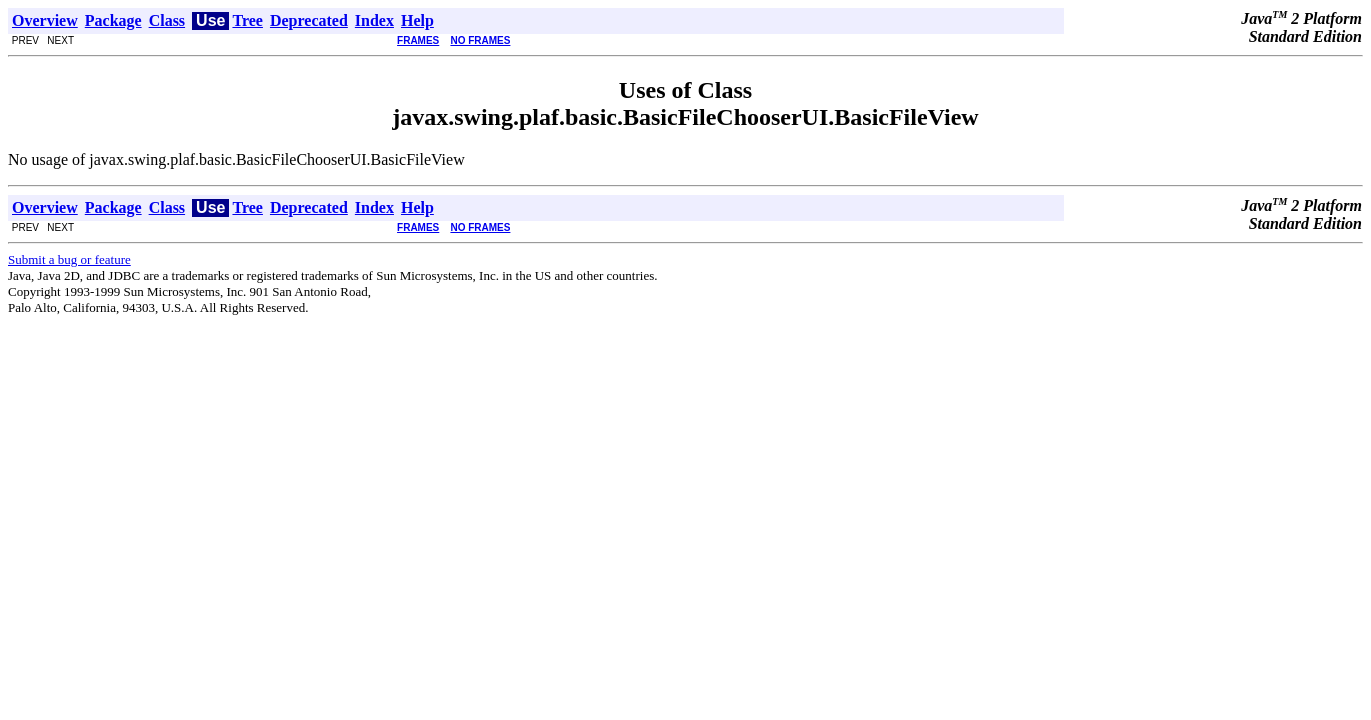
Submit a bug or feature (69, 259)
